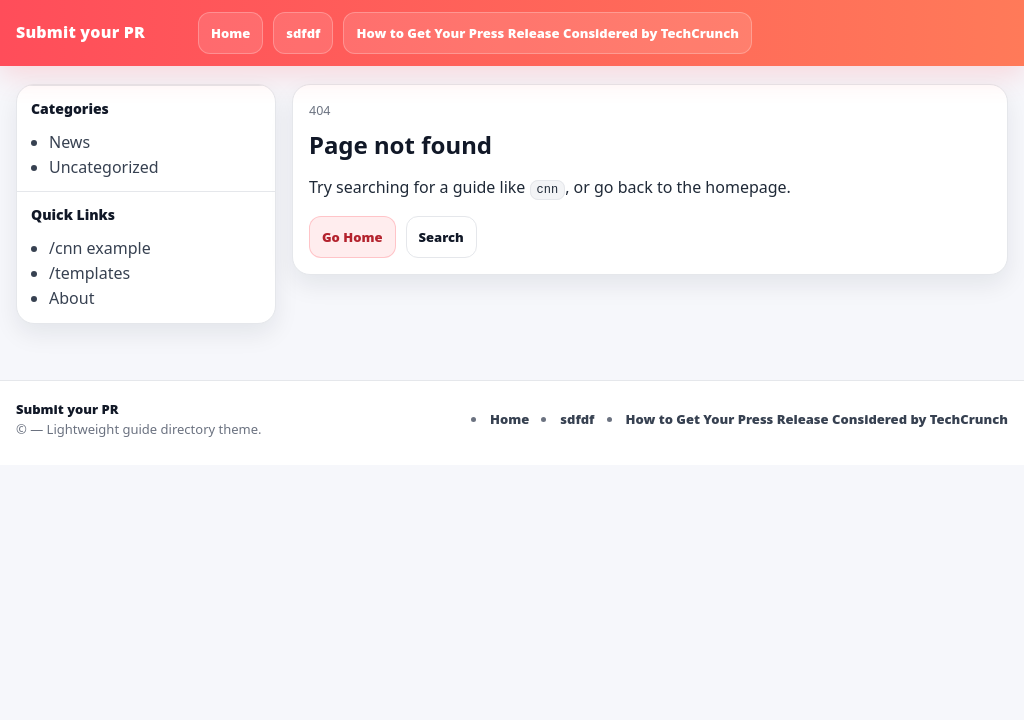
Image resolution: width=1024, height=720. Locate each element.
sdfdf (303, 33)
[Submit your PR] (101, 33)
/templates (89, 273)
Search (441, 237)
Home (230, 33)
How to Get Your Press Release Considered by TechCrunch (547, 33)
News (69, 142)
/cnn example (100, 248)
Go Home (352, 237)
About (71, 298)
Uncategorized (104, 167)
